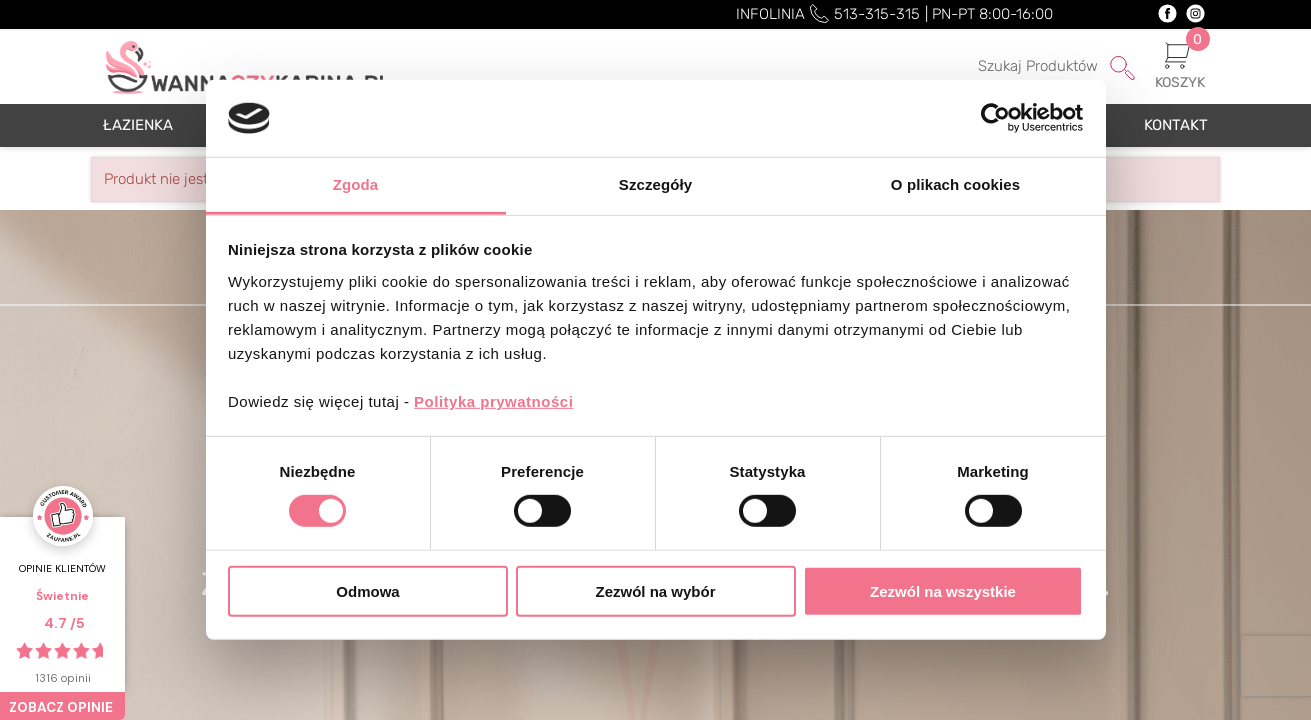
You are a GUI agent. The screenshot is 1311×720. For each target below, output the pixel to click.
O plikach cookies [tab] (955, 184)
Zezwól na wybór (655, 590)
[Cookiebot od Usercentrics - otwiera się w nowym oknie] (995, 118)
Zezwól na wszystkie (943, 590)
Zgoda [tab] (356, 184)
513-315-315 (877, 14)
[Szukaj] (1029, 67)
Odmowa (367, 590)
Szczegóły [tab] (655, 184)
